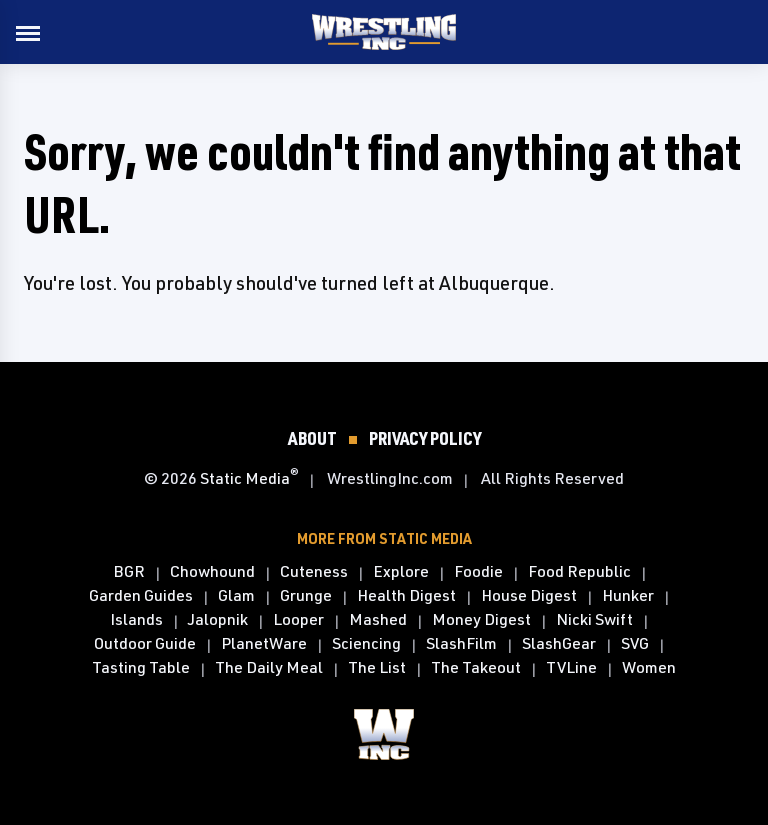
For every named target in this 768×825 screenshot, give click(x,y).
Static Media (245, 478)
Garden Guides (141, 596)
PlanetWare (264, 644)
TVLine (571, 668)
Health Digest (406, 596)
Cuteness (314, 572)
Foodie (478, 572)
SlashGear (559, 644)
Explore (401, 572)
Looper (298, 620)
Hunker (628, 596)
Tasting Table (141, 668)
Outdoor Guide (145, 644)
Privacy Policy (425, 438)
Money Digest (481, 620)
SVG (635, 644)
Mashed (378, 620)
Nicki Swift (594, 620)
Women (649, 668)
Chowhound (212, 572)
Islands (136, 620)
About (312, 438)
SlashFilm (461, 644)
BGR (129, 572)
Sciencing (366, 644)
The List (377, 668)
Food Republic (579, 572)
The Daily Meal (269, 668)
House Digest (529, 596)
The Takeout (476, 668)
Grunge (306, 596)
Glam (236, 596)
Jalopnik (218, 620)
